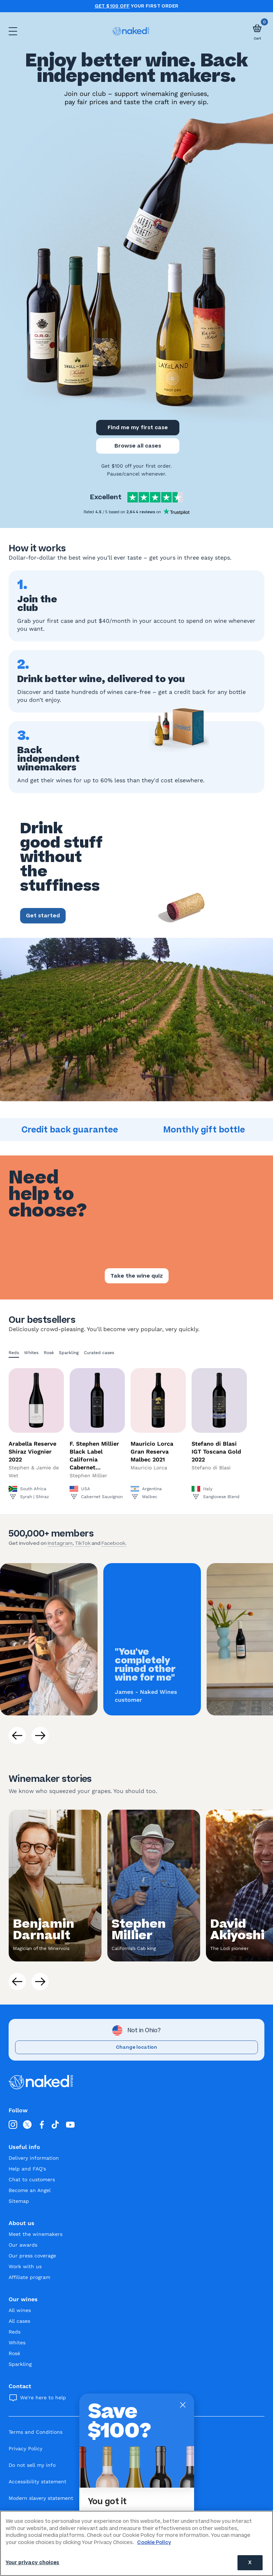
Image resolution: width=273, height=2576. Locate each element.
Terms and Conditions (35, 2432)
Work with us (25, 2266)
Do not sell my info (32, 2465)
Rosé (49, 1352)
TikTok (82, 1543)
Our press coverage (32, 2255)
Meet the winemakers (35, 2234)
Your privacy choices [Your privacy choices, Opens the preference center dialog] (33, 2562)
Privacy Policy (25, 2448)
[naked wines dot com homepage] (130, 31)
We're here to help (43, 2397)
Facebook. (114, 1543)
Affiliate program (29, 2277)
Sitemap (19, 2201)
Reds (14, 1352)
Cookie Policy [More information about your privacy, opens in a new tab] (154, 2542)
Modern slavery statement (41, 2498)
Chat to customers (32, 2179)
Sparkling (69, 1352)
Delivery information (34, 2158)
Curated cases (99, 1352)
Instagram (60, 1543)
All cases (19, 2321)
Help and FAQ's (27, 2169)
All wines (20, 2310)
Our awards (23, 2245)
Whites (31, 1352)
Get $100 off (112, 6)
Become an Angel (30, 2190)
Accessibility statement (37, 2481)
